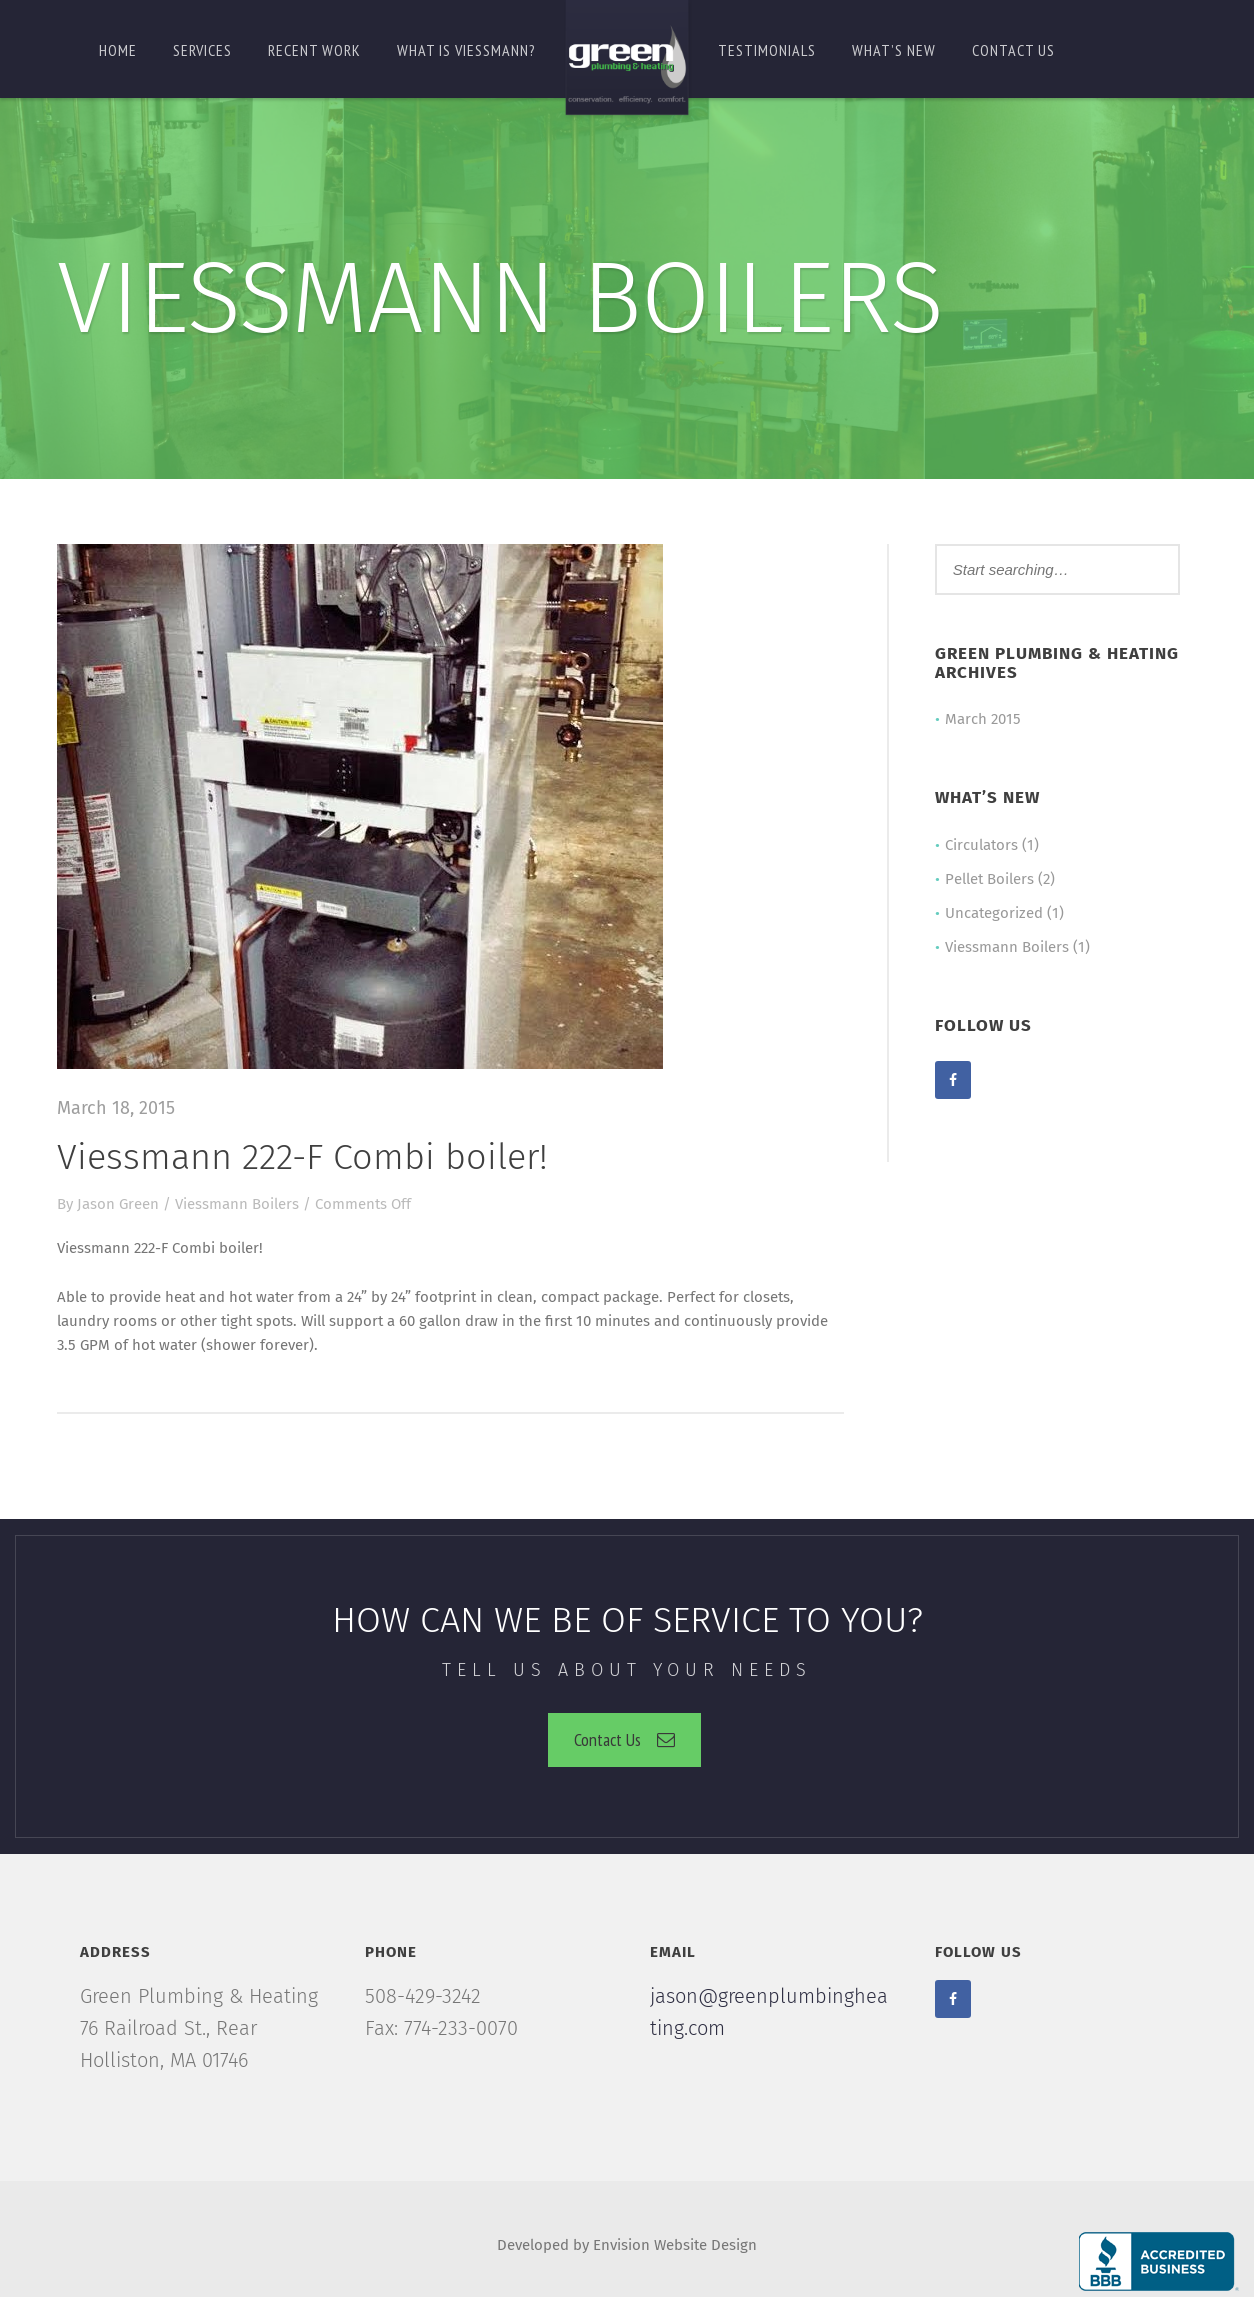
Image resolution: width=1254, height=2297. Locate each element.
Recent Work (314, 50)
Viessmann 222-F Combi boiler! (302, 1157)
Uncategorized (994, 913)
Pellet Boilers (989, 879)
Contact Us (624, 1739)
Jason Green (118, 1204)
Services (202, 50)
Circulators (981, 845)
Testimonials (767, 50)
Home (118, 50)
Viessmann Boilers (237, 1204)
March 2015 (983, 719)
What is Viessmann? (466, 50)
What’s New (894, 50)
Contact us (1013, 50)
